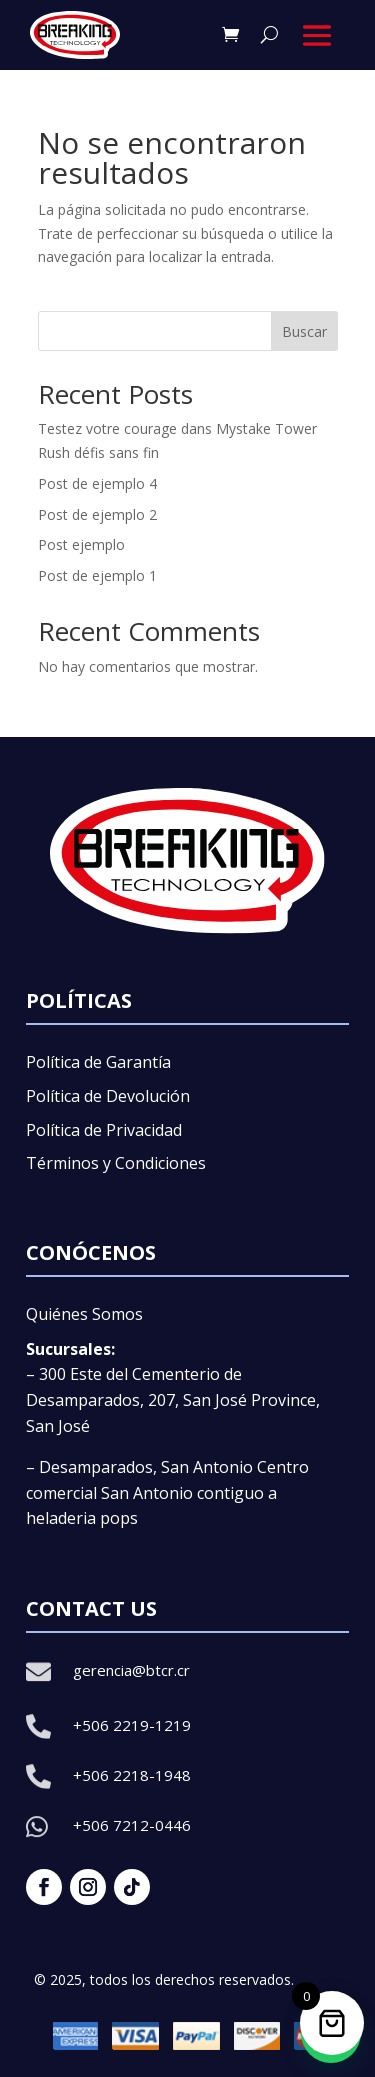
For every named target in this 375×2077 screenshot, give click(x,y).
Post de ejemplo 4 (97, 483)
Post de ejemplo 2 (97, 514)
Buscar (304, 331)
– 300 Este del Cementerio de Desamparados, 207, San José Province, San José (173, 1399)
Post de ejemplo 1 (97, 575)
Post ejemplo (81, 544)
